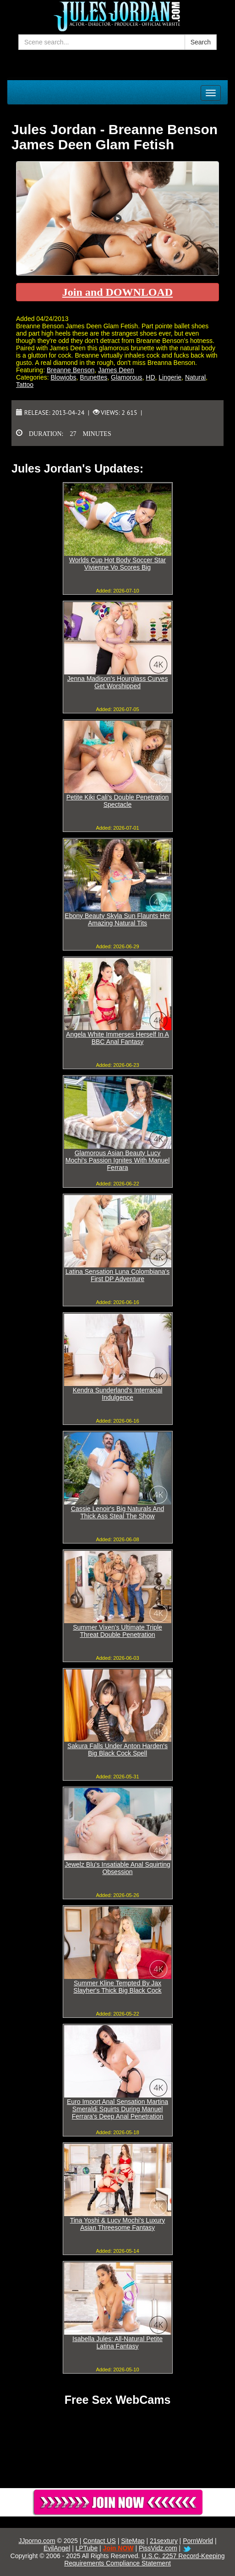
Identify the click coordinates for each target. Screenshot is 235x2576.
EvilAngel (57, 2548)
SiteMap (132, 2540)
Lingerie (169, 377)
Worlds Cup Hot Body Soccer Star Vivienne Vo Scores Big (117, 563)
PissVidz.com (158, 2548)
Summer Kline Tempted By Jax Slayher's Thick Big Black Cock (117, 1986)
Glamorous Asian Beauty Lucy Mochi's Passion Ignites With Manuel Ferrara (118, 1160)
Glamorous (126, 377)
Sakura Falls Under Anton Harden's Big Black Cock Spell (117, 1749)
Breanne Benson (70, 370)
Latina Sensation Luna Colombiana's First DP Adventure (118, 1275)
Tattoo (24, 384)
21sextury (164, 2540)
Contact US (99, 2540)
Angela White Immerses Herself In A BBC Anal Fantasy (117, 1038)
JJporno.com (36, 2540)
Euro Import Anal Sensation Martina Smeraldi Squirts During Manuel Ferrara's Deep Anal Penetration (117, 2109)
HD (150, 377)
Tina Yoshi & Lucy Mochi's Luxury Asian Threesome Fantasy (117, 2224)
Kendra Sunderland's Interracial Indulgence (118, 1393)
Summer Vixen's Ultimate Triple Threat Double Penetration (117, 1631)
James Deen (116, 370)
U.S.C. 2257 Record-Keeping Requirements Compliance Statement (144, 2559)
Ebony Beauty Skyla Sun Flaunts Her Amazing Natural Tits (117, 919)
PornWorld (198, 2540)
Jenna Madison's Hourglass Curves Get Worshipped (117, 682)
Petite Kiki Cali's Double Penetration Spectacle (117, 800)
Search (201, 42)
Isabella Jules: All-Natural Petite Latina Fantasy (117, 2342)
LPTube (87, 2548)
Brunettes (93, 377)
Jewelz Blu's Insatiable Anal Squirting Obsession (117, 1868)
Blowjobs (63, 377)
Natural (195, 377)
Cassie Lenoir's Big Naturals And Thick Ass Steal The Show (117, 1512)
